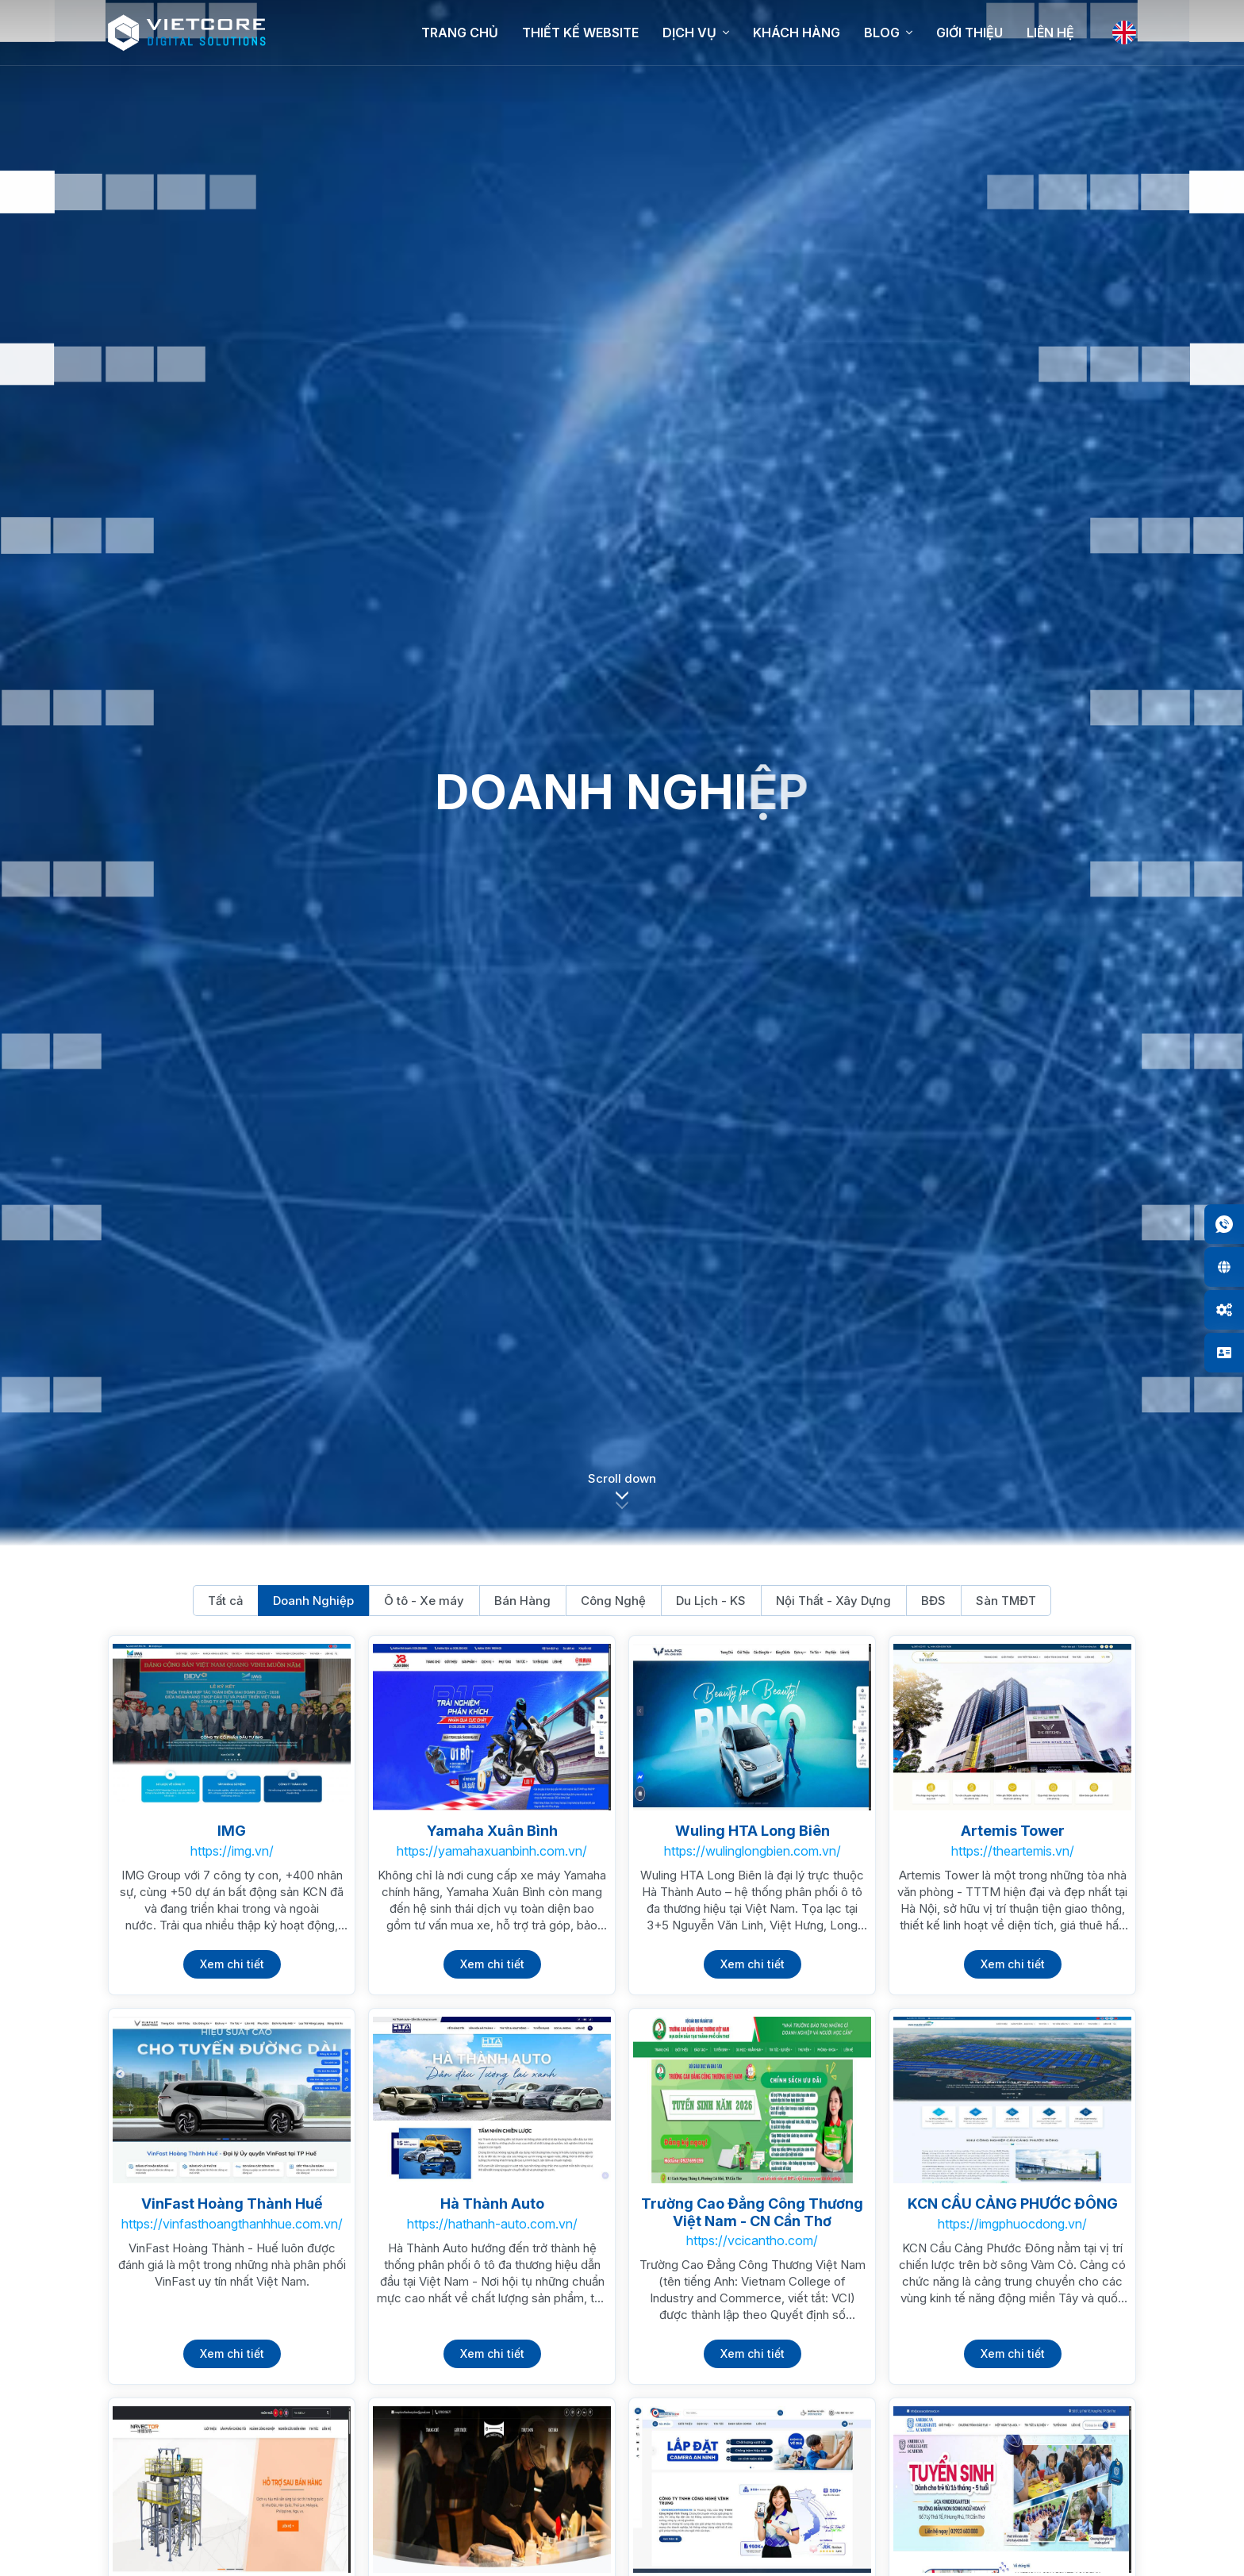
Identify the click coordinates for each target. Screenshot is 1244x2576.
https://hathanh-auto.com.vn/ (492, 2224)
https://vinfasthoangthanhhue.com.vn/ (232, 2224)
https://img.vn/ (232, 1851)
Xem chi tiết (232, 1964)
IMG (231, 1830)
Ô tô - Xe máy (424, 1600)
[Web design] (1224, 1267)
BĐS (933, 1600)
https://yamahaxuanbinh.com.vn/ (492, 1851)
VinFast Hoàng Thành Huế (232, 2203)
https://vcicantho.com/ (752, 2240)
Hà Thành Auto (492, 2203)
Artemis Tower (1013, 1830)
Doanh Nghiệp (313, 1600)
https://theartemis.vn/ (1012, 1851)
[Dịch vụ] (1224, 1310)
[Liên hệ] (1224, 1353)
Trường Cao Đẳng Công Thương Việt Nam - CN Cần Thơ (752, 2212)
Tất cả (225, 1600)
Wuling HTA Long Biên (752, 1830)
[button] (622, 1500)
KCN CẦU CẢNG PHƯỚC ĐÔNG (1013, 2203)
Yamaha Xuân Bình (492, 1830)
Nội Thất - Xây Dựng (833, 1600)
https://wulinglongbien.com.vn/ (752, 1851)
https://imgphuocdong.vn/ (1012, 2224)
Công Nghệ (613, 1600)
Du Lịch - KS (711, 1600)
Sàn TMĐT (1006, 1600)
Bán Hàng (522, 1600)
